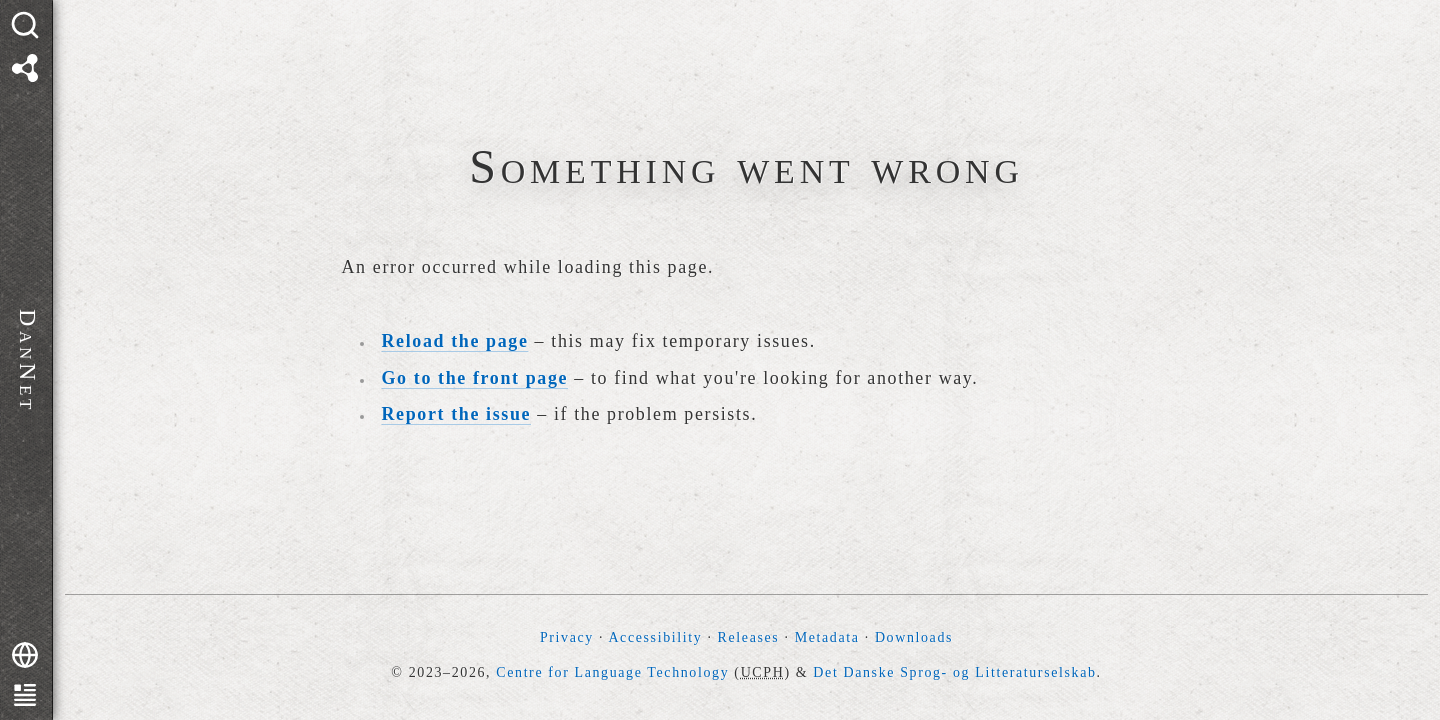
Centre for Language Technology (612, 672)
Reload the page (455, 341)
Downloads (914, 637)
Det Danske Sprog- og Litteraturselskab (954, 672)
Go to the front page (475, 378)
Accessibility (655, 637)
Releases (749, 637)
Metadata (827, 637)
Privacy (567, 637)
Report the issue (457, 414)
